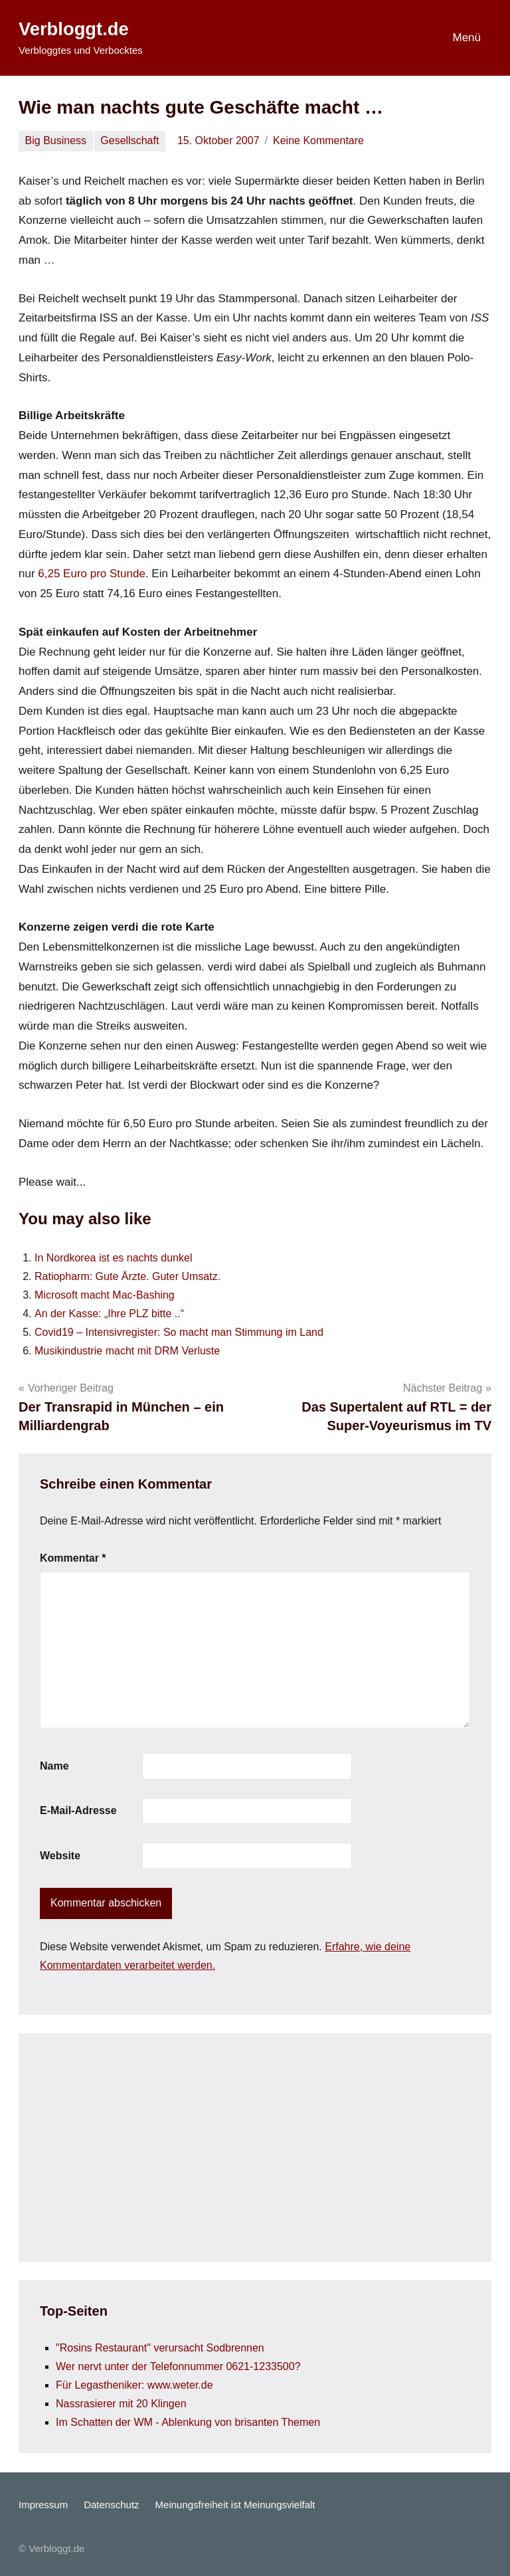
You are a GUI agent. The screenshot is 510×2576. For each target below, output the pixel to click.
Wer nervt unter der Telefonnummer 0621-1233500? (178, 2366)
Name (54, 1766)
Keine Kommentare (318, 140)
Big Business (56, 140)
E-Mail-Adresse (78, 1810)
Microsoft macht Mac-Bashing (105, 1295)
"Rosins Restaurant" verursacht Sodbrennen (160, 2347)
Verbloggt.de (75, 29)
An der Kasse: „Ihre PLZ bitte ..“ (109, 1313)
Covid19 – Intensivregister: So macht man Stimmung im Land (179, 1332)
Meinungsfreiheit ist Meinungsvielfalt (235, 2504)
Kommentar (73, 1558)
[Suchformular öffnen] (395, 37)
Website (60, 1855)
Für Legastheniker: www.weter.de (134, 2385)
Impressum (43, 2504)
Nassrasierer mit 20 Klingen (121, 2403)
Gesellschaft (129, 140)
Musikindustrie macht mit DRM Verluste (127, 1350)
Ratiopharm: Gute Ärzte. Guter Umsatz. (127, 1276)
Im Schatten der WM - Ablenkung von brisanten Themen (188, 2422)
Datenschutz (111, 2504)
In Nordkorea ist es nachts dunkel (113, 1257)
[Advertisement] (255, 2148)
